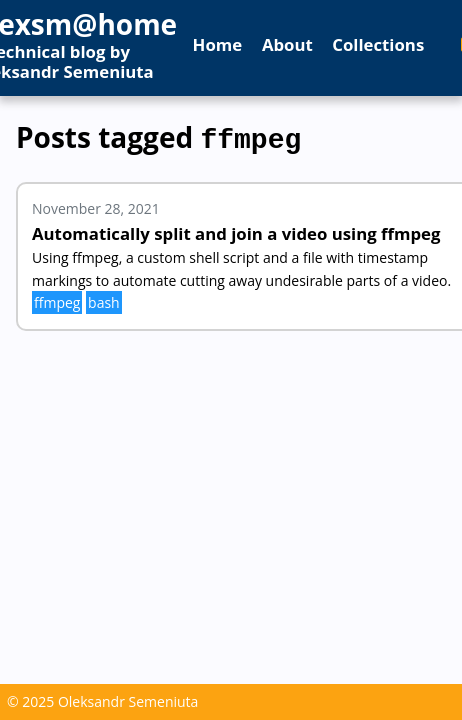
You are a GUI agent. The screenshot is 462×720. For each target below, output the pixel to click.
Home (218, 44)
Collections (378, 44)
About (287, 44)
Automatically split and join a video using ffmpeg (236, 229)
